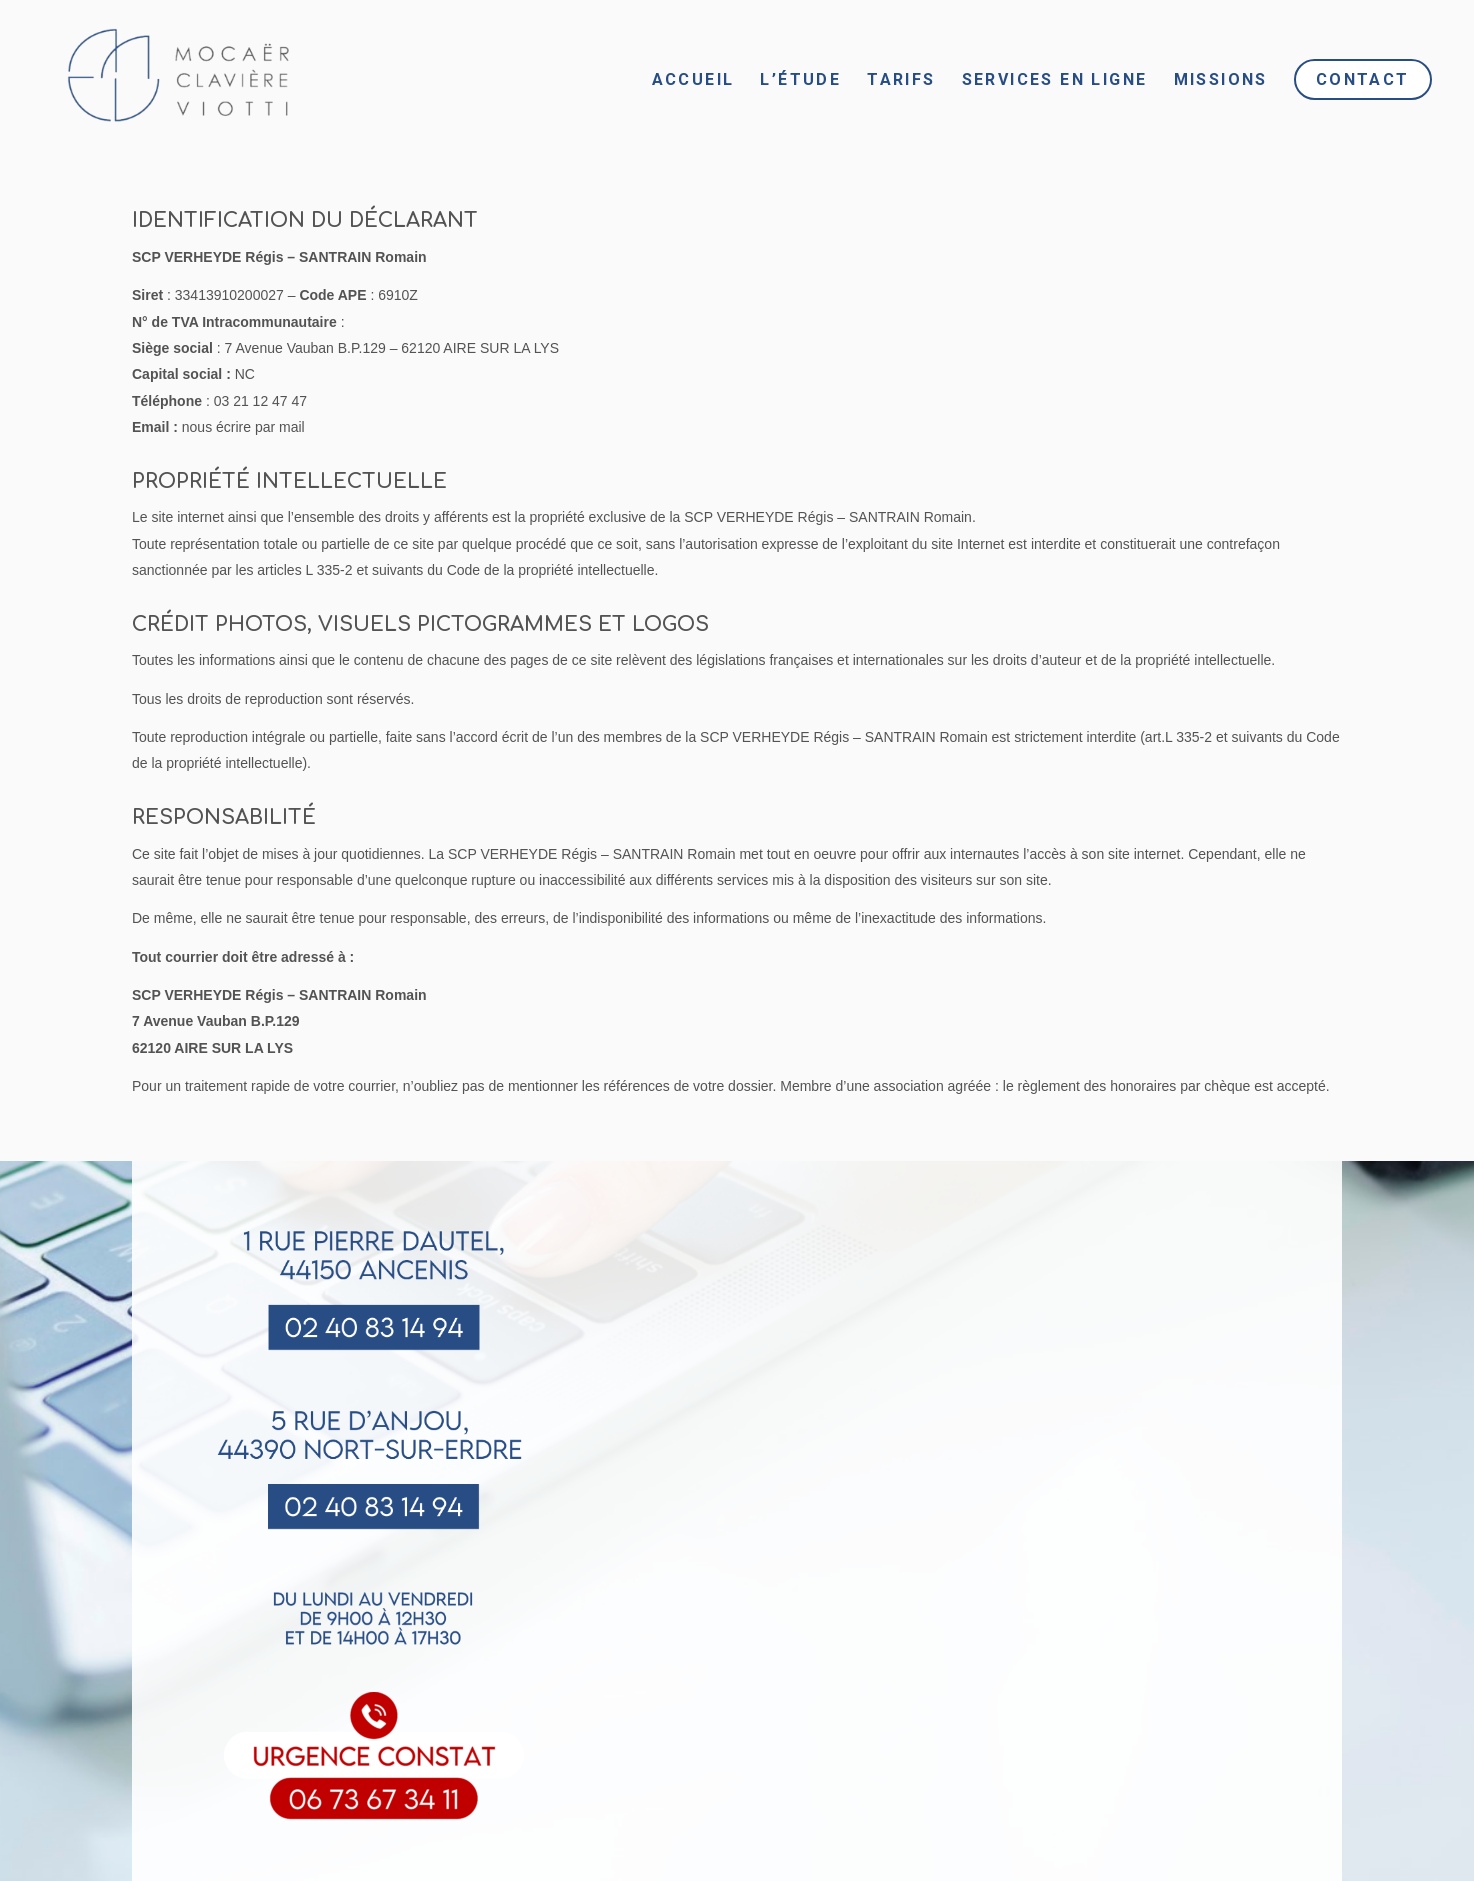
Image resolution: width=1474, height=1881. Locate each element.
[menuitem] (693, 80)
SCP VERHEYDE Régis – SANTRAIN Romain (279, 257)
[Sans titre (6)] (171, 80)
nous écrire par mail (243, 427)
